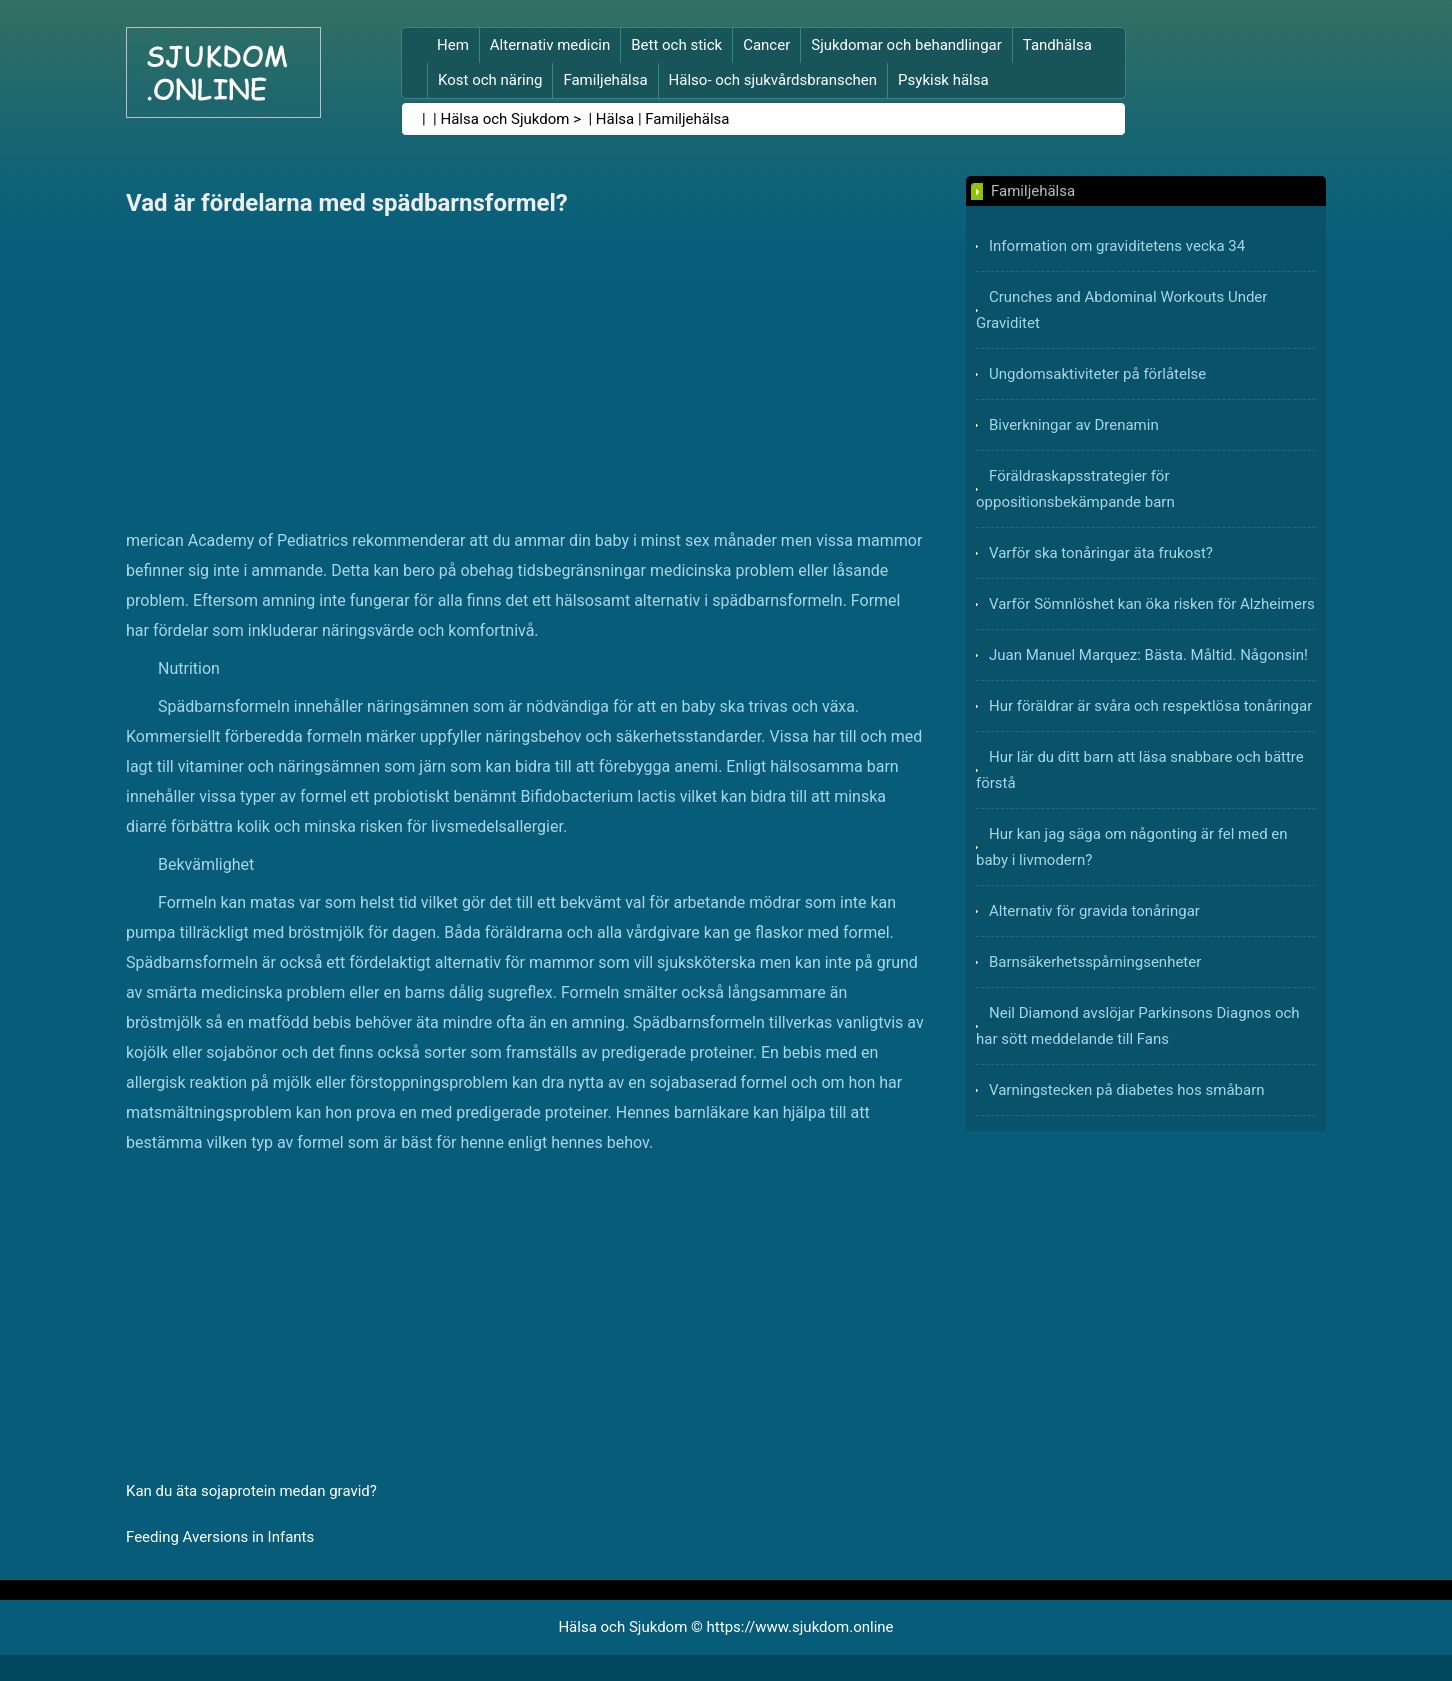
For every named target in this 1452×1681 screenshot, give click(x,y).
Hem (453, 45)
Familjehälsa (605, 80)
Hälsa (615, 119)
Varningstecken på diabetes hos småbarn (1127, 1090)
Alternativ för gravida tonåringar (1094, 911)
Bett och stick (676, 45)
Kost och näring (490, 80)
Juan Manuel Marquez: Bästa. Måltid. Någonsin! (1148, 655)
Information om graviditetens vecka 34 (1117, 246)
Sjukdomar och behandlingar (906, 45)
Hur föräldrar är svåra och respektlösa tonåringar (1150, 706)
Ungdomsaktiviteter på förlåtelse (1097, 374)
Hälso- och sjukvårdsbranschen (773, 80)
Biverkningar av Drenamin (1074, 425)
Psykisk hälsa (943, 80)
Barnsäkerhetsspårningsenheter (1095, 962)
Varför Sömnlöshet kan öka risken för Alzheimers (1152, 604)
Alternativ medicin (550, 45)
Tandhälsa (1057, 45)
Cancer (766, 45)
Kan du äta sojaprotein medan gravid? (251, 1491)
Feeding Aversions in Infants (220, 1537)
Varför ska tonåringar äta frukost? (1101, 553)
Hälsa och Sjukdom (505, 119)
